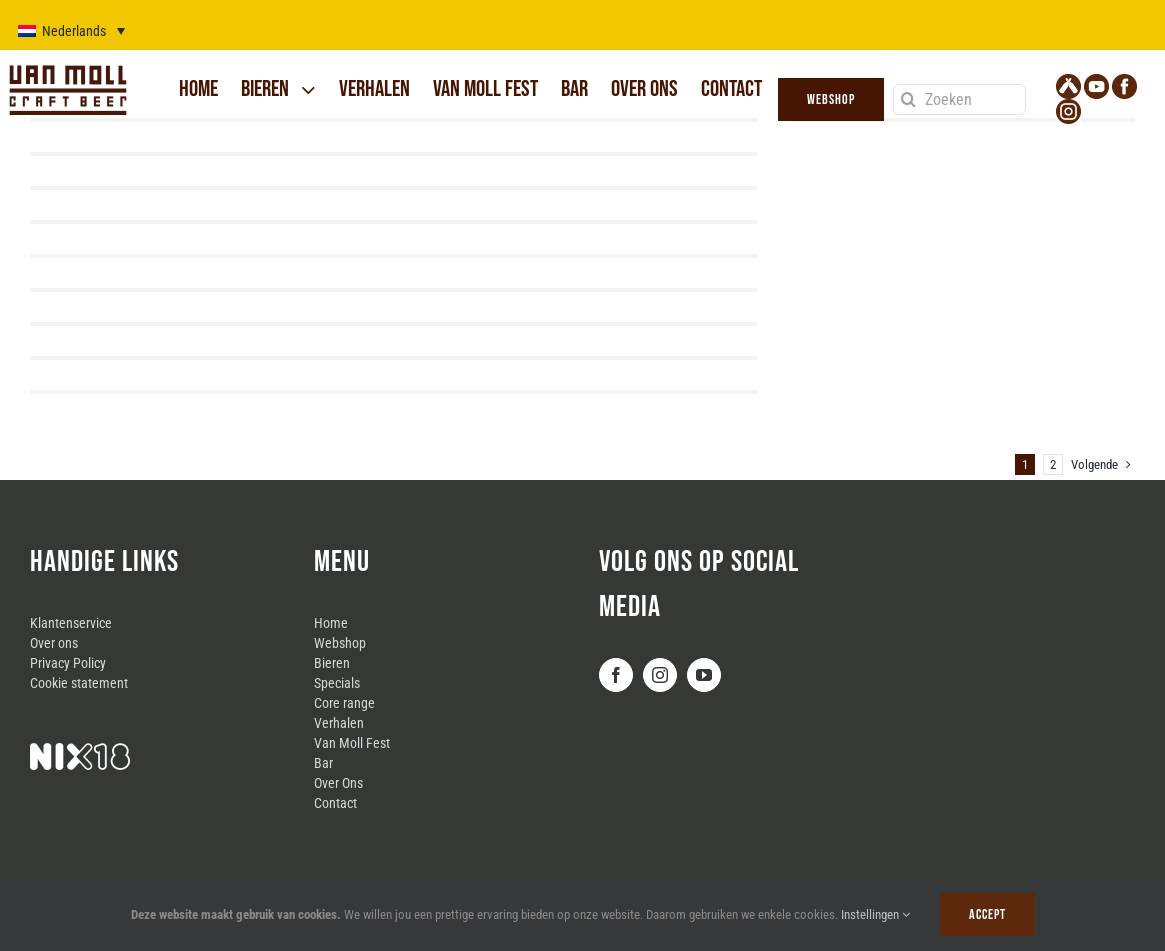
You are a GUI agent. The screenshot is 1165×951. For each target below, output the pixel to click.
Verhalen (339, 723)
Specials (337, 683)
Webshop (340, 643)
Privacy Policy (68, 663)
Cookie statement (79, 683)
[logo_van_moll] (68, 67)
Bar (323, 763)
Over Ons (338, 783)
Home (331, 623)
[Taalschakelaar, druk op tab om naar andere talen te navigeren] (71, 30)
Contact (335, 803)
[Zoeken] (960, 99)
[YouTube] (704, 675)
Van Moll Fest (352, 743)
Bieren (332, 663)
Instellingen (875, 914)
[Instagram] (660, 675)
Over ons (54, 643)
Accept (987, 914)
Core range (344, 703)
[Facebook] (616, 675)
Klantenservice (71, 623)
